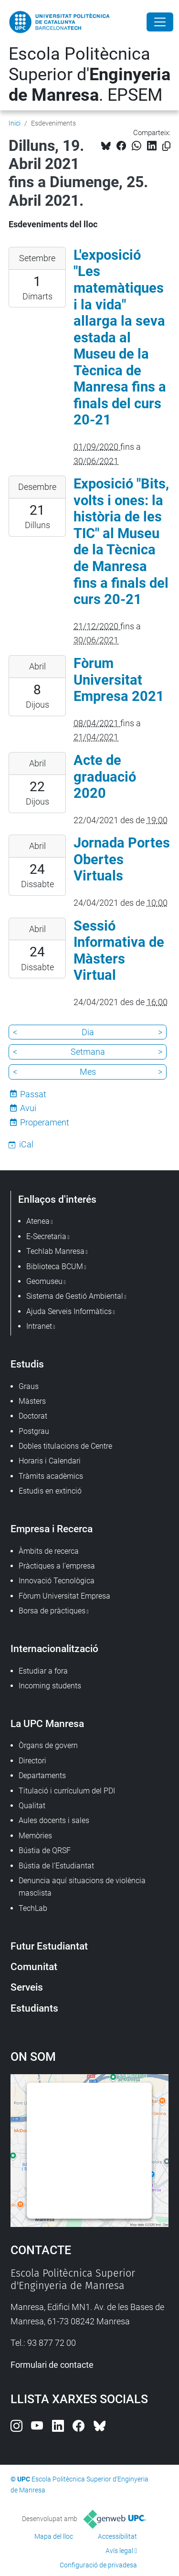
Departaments (42, 1775)
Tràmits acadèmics (51, 1476)
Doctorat (33, 1416)
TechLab (33, 1908)
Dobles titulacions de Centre (65, 1446)
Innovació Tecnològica (57, 1580)
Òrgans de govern (48, 1745)
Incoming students (50, 1685)
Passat (33, 1094)
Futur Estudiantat (49, 1946)
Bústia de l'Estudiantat (56, 1865)
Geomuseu (44, 1281)
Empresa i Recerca (52, 1529)
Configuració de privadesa (98, 2565)
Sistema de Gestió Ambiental (74, 1296)
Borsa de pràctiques (52, 1610)
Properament (44, 1122)
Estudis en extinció (50, 1490)
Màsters (32, 1401)
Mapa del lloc (53, 2536)
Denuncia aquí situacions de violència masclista (82, 1887)
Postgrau (34, 1431)
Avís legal (119, 2551)
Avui (28, 1108)
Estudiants (34, 2008)
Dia (88, 1032)
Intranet (39, 1326)
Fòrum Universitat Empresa (64, 1596)
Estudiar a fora (43, 1670)
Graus (29, 1386)
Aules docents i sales (54, 1820)
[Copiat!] (166, 146)
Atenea (38, 1221)
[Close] (160, 22)
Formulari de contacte (52, 2365)
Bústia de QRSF (45, 1850)
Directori (32, 1760)
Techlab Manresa (55, 1251)
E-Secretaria (46, 1236)
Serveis (27, 1987)
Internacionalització (54, 1648)
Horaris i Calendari (50, 1460)
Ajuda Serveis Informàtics (69, 1311)
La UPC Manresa (47, 1723)
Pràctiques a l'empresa (57, 1565)
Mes (88, 1072)
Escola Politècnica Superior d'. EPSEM (89, 74)
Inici (15, 123)
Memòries (35, 1835)
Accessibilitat (117, 2536)
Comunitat (34, 1966)
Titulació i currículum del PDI (67, 1790)
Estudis (27, 1364)
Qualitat (32, 1805)
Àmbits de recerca (49, 1551)
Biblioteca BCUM (54, 1266)
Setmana (88, 1052)
